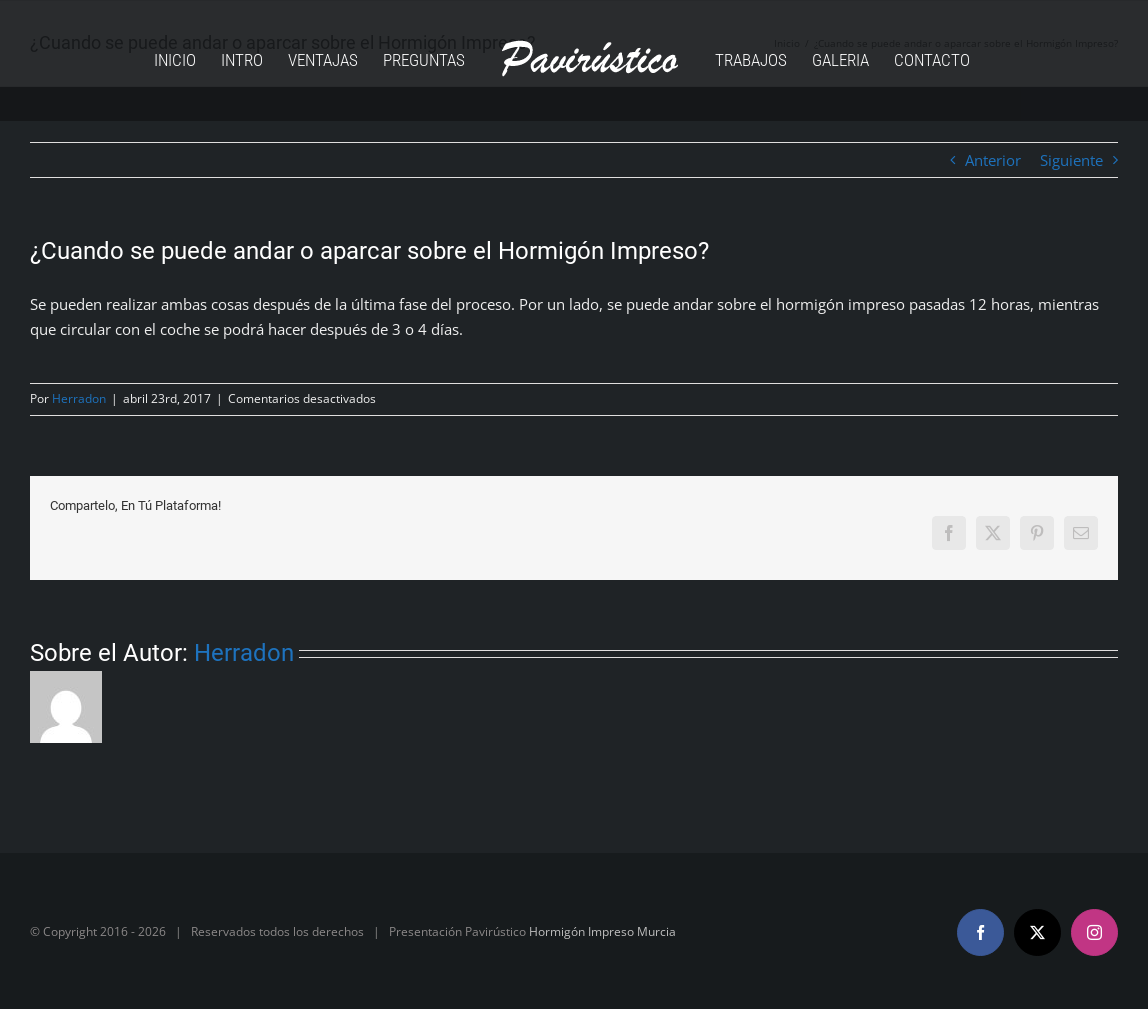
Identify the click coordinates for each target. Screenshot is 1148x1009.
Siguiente (1071, 160)
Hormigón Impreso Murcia (602, 931)
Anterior (993, 160)
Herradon (79, 398)
